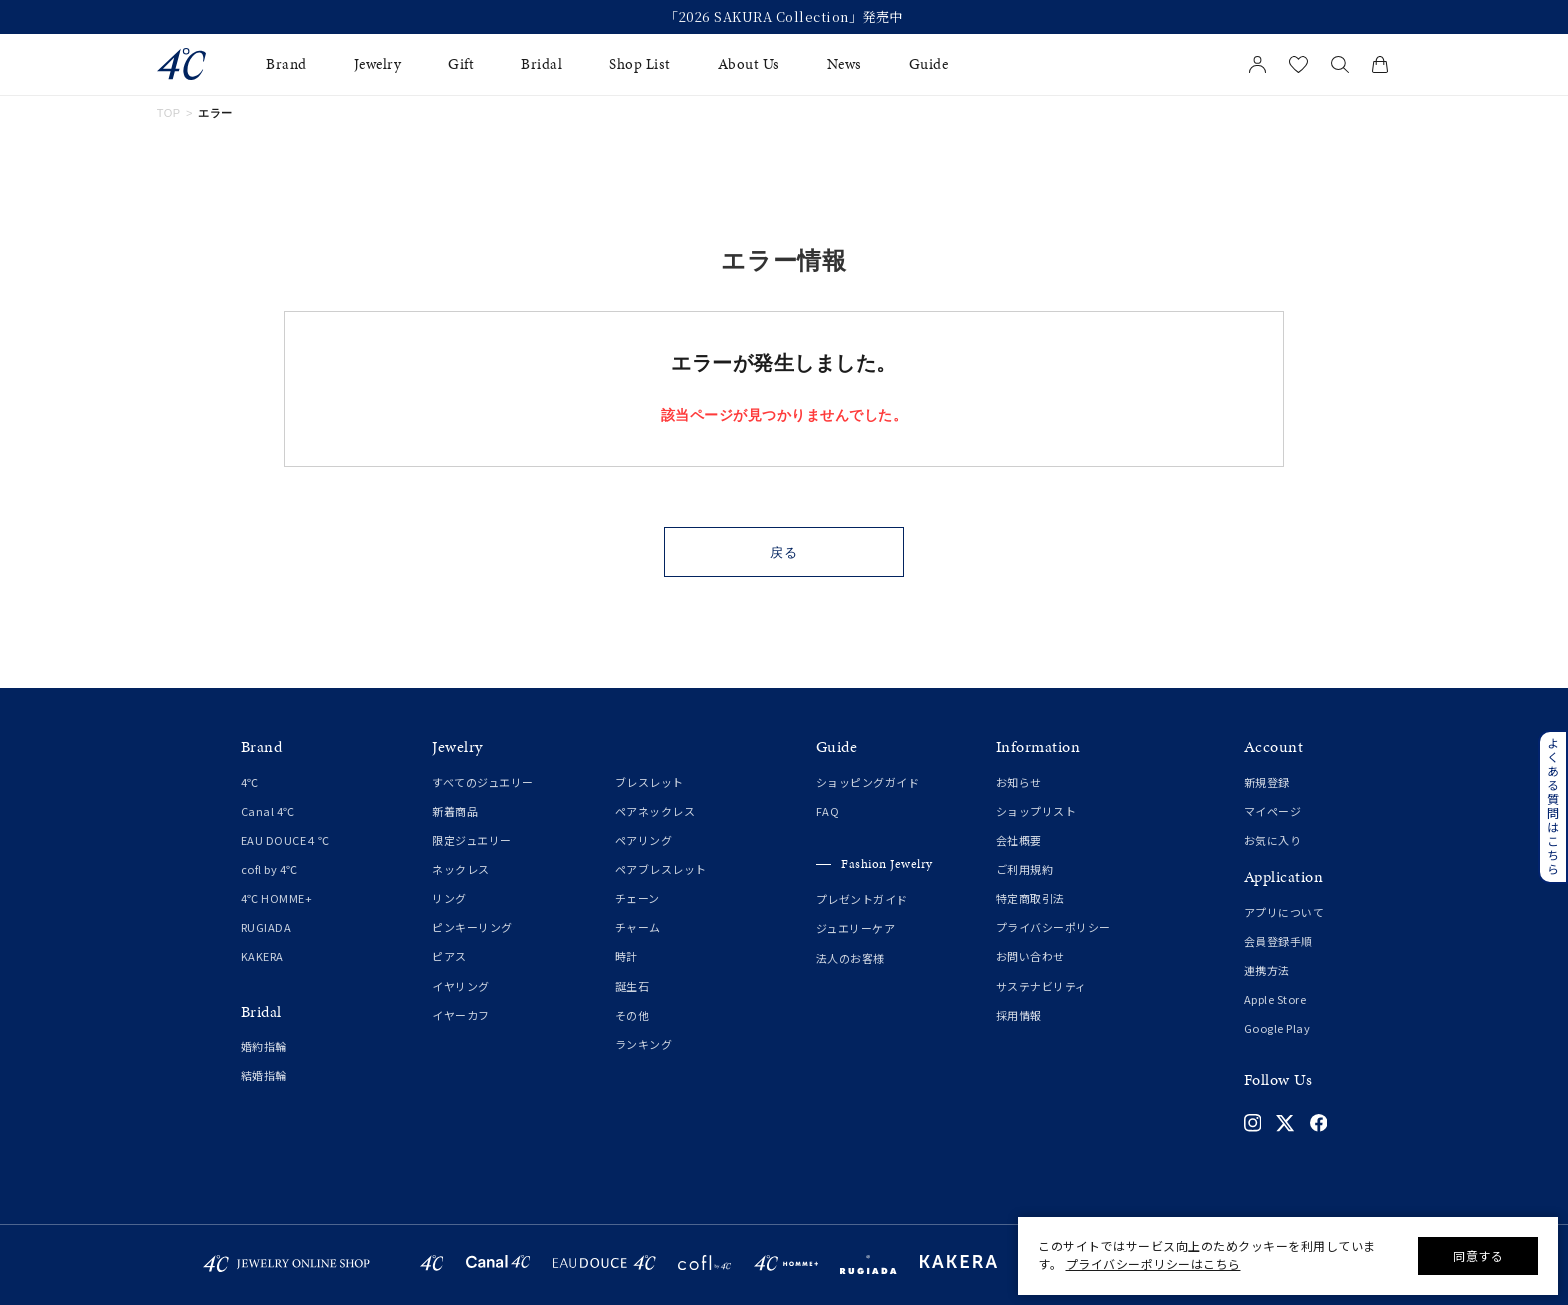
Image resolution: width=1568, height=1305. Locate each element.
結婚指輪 (264, 1075)
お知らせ (1019, 782)
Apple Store (1275, 999)
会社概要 (1019, 840)
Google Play (1277, 1028)
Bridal (541, 64)
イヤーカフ (461, 1015)
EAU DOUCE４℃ (285, 840)
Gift (461, 64)
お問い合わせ (1030, 956)
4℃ (250, 782)
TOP (169, 113)
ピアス (449, 956)
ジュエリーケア (856, 928)
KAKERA (262, 956)
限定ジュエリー (472, 840)
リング (449, 898)
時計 (626, 956)
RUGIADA (266, 927)
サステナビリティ (1041, 986)
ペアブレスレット (661, 869)
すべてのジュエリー (483, 782)
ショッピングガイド (868, 782)
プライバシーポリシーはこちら (1153, 1263)
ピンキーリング (472, 927)
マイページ (1273, 811)
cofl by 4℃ (269, 869)
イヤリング (461, 986)
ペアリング (644, 840)
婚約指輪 (264, 1046)
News (844, 64)
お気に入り (1273, 840)
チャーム (638, 927)
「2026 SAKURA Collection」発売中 (784, 17)
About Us (749, 64)
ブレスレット (649, 782)
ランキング (644, 1044)
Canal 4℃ (268, 811)
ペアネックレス (655, 811)
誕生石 (632, 986)
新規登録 (1267, 782)
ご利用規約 (1025, 869)
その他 (632, 1015)
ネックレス (461, 869)
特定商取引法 (1030, 898)
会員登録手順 (1278, 941)
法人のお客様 (850, 958)
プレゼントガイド (862, 899)
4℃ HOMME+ (277, 898)
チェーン (637, 898)
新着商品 (455, 811)
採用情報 (1019, 1015)
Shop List (640, 64)
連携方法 (1267, 970)
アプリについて (1284, 912)
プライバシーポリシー (1053, 927)
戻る (784, 552)
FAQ (828, 811)
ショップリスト (1036, 811)
